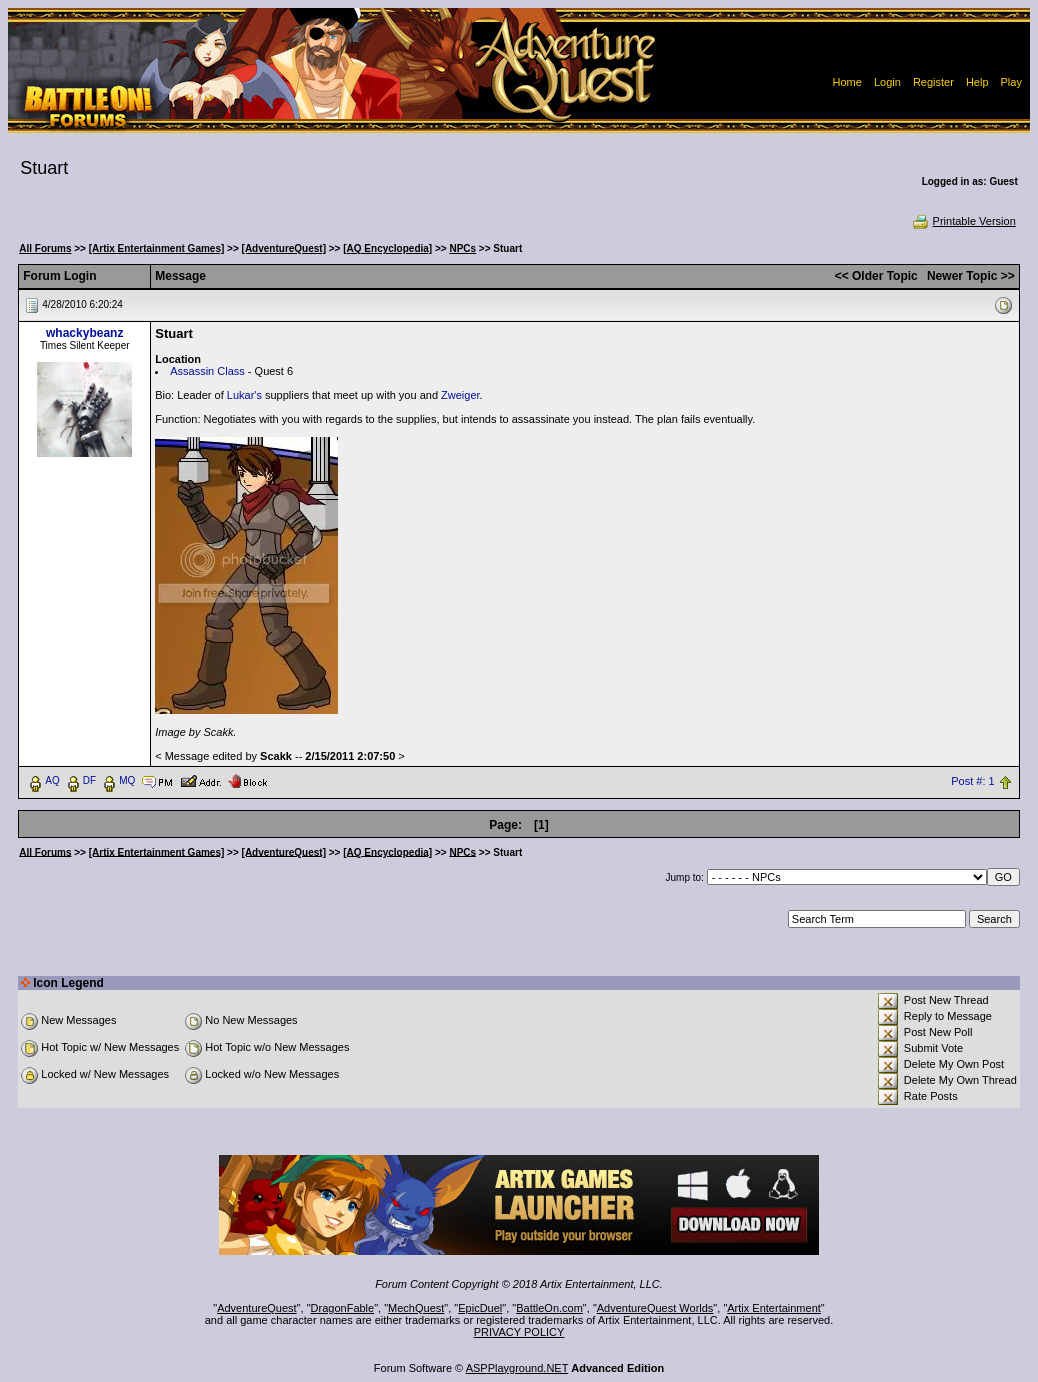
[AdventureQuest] (284, 248)
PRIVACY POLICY (519, 1332)
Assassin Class (207, 371)
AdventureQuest (257, 1308)
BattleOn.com (549, 1308)
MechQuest (416, 1308)
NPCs (462, 248)
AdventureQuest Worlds (655, 1308)
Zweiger (460, 395)
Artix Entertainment (774, 1308)
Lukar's (244, 395)
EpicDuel (480, 1308)
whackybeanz (84, 333)
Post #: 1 (972, 781)
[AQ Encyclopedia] (387, 248)
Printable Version (963, 221)
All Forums (45, 248)
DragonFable (343, 1308)
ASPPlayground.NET (517, 1368)
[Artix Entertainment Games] (157, 248)
